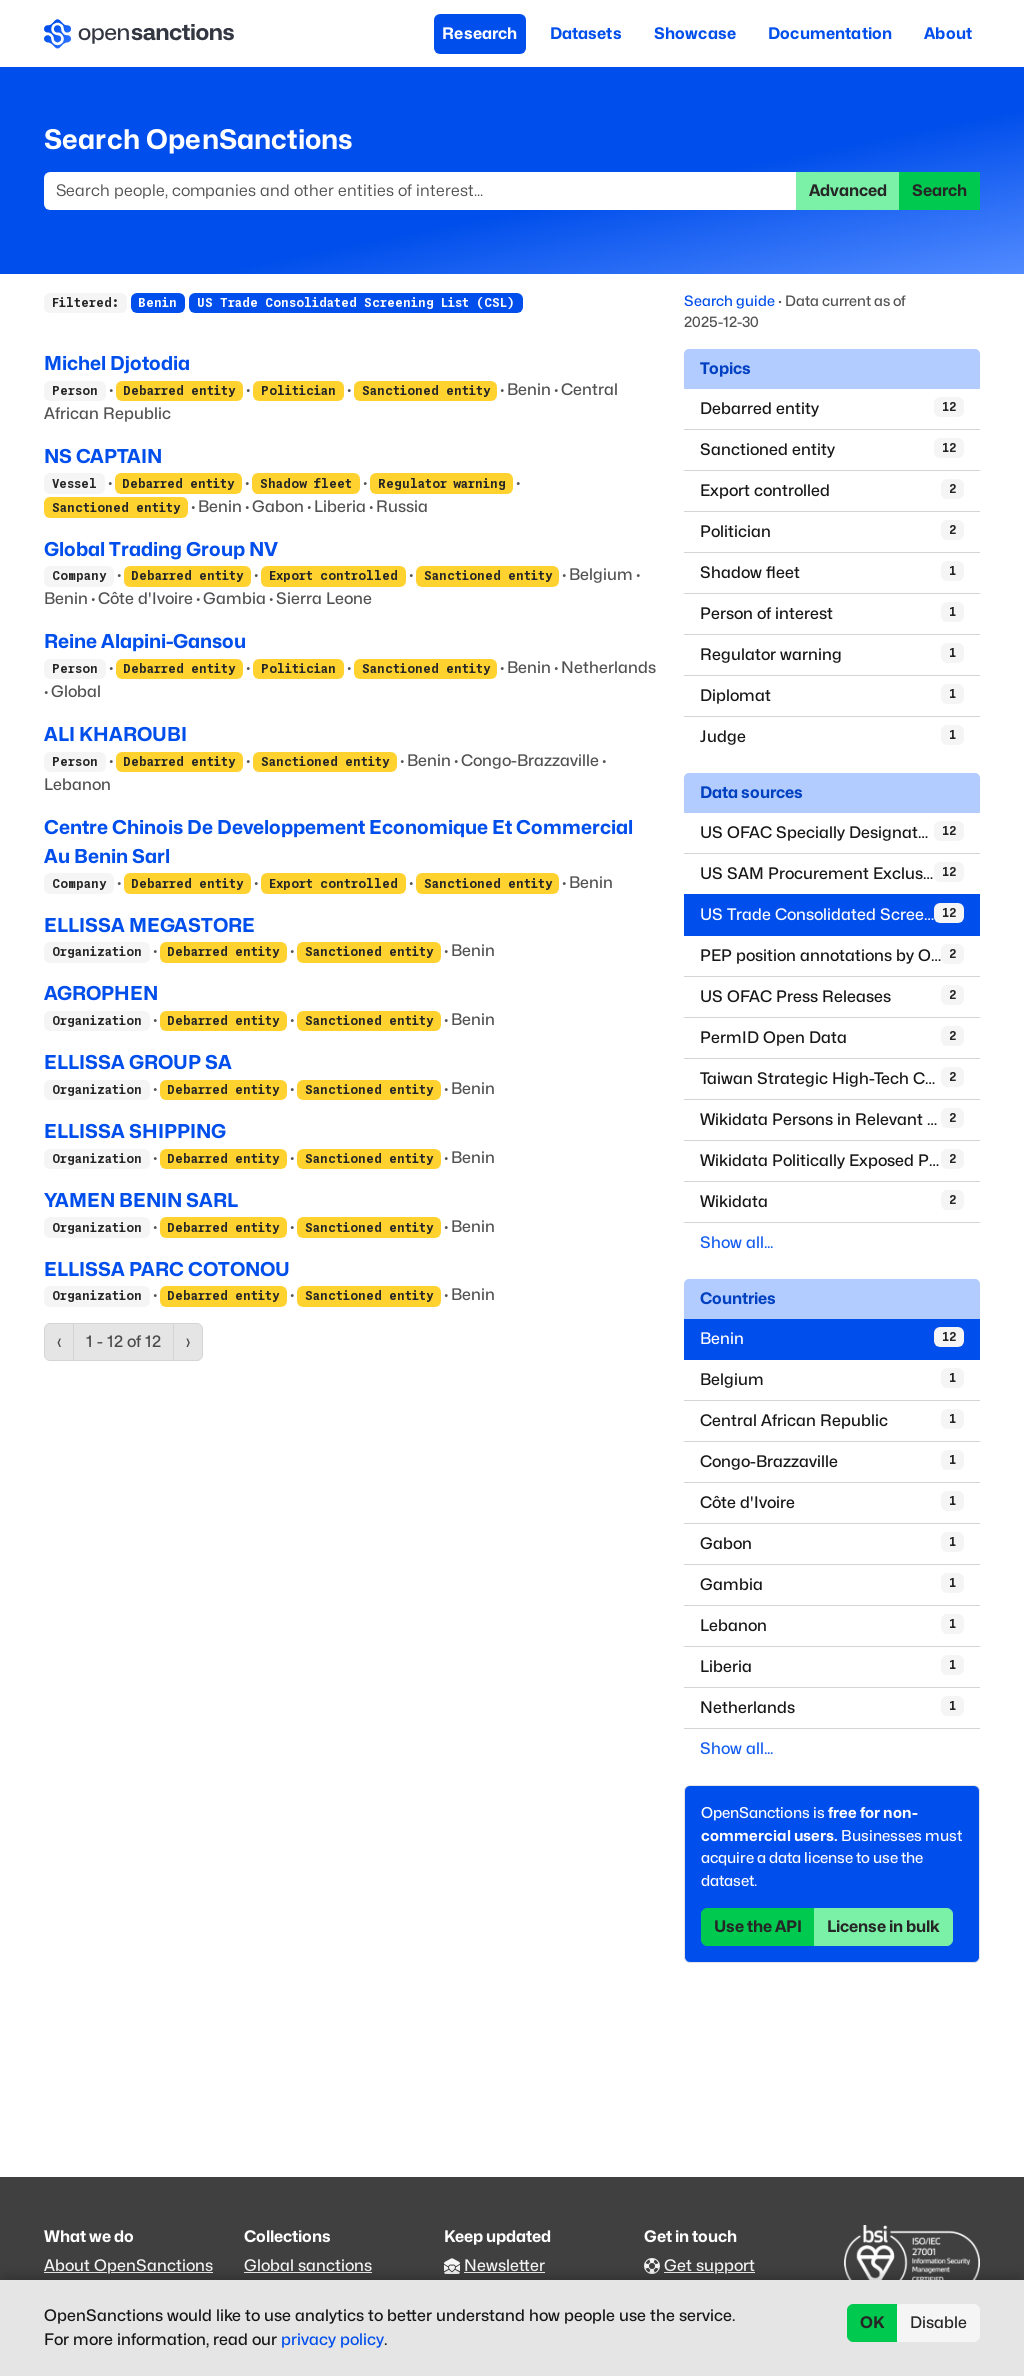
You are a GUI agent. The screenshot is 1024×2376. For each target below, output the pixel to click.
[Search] (420, 191)
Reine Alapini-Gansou (145, 641)
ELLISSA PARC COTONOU (167, 1269)
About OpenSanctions (128, 2265)
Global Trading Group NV (161, 549)
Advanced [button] (848, 190)
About (948, 33)
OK (872, 2322)
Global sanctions (308, 2265)
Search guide (729, 300)
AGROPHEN (101, 993)
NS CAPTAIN (103, 456)
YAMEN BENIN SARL (141, 1200)
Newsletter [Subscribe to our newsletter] (504, 2265)
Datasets (586, 33)
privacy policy (332, 2339)
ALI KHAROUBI (115, 734)
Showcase (695, 33)
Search (939, 190)
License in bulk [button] (883, 1926)
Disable (938, 2322)
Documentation (830, 33)
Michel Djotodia (117, 363)
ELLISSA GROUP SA (138, 1062)
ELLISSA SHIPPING (135, 1131)
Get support (709, 2265)
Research (479, 33)
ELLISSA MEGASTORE (149, 925)
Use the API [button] (758, 1926)
